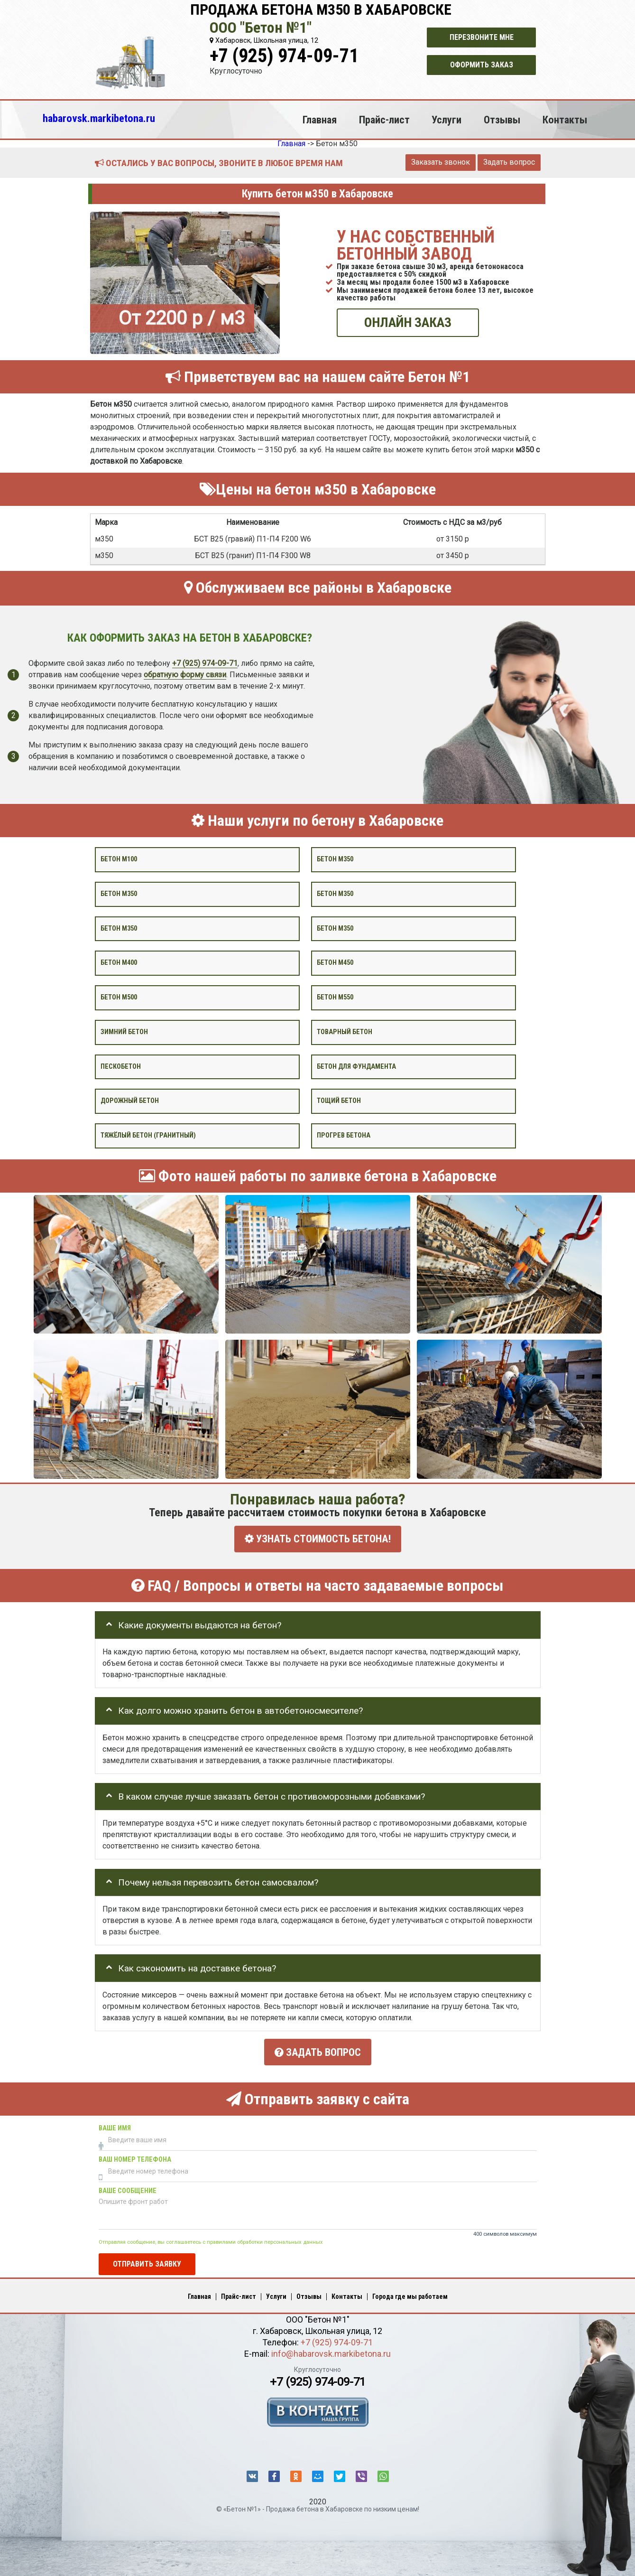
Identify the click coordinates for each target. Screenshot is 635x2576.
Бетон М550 (335, 997)
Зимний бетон (124, 1032)
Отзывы (502, 119)
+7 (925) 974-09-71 (284, 56)
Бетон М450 (335, 963)
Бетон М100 (119, 859)
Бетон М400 (119, 963)
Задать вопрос (509, 162)
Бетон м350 (335, 859)
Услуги (446, 119)
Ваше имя (115, 2125)
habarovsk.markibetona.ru (99, 118)
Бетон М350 (335, 928)
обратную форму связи (185, 674)
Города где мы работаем (410, 2292)
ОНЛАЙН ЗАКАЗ (407, 322)
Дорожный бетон (130, 1101)
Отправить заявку (147, 2260)
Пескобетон (121, 1066)
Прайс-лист (384, 119)
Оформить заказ (481, 64)
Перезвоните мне (482, 37)
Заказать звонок (440, 162)
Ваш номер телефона (135, 2156)
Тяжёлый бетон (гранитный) (148, 1135)
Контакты (565, 119)
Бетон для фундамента (356, 1066)
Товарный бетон (344, 1032)
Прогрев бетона (343, 1135)
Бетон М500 (119, 997)
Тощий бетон (339, 1101)
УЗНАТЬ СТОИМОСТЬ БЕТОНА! (318, 1539)
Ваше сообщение (127, 2188)
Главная (320, 119)
